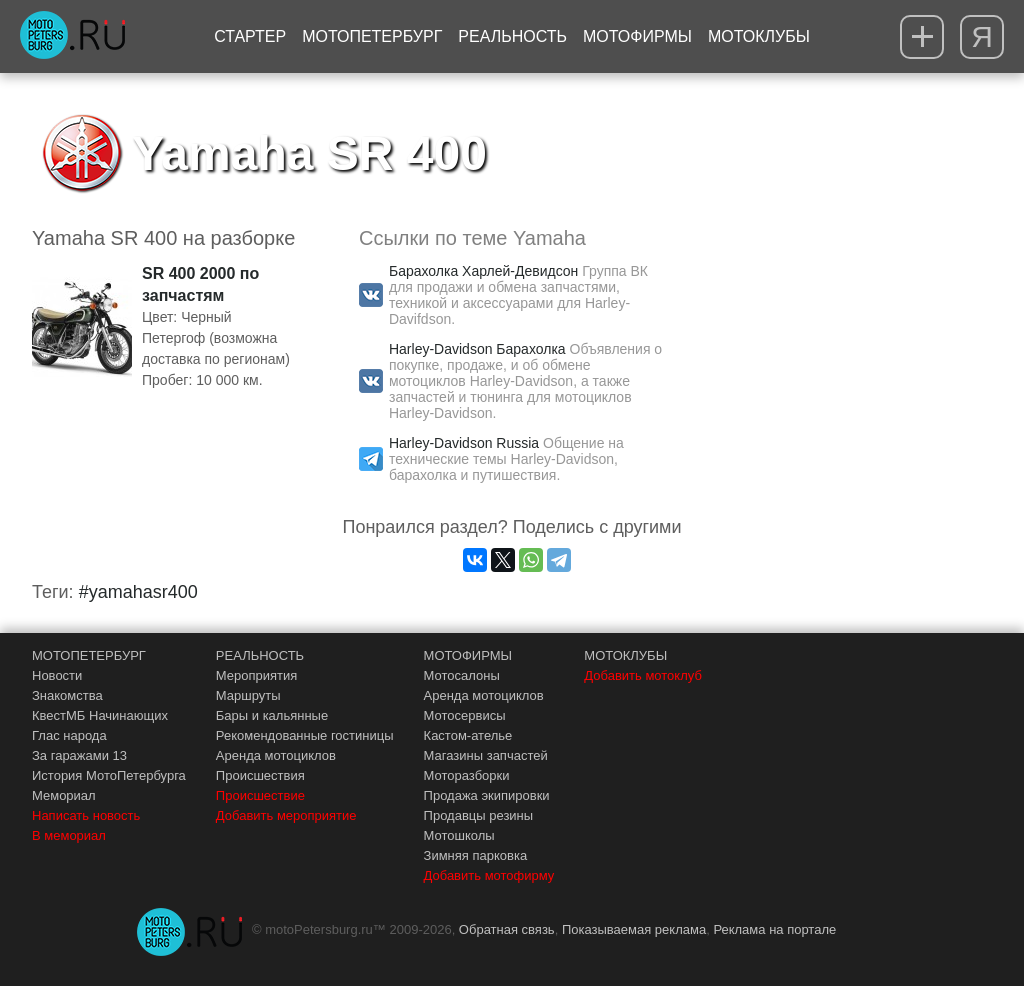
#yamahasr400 (138, 592)
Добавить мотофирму (489, 875)
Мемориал (64, 795)
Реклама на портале (774, 929)
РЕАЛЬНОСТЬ (260, 655)
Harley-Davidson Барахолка (477, 349)
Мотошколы (459, 835)
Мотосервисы (465, 715)
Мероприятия (257, 675)
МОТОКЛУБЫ (625, 655)
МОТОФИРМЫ (468, 655)
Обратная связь (507, 929)
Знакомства (67, 695)
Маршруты (248, 695)
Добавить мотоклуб (643, 675)
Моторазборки (467, 775)
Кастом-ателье (468, 735)
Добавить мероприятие (286, 815)
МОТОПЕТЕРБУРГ (89, 655)
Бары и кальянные (272, 715)
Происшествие (260, 795)
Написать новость (86, 815)
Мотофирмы (637, 36)
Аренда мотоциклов (276, 755)
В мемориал (69, 835)
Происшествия (260, 775)
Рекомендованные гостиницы (305, 735)
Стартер (250, 36)
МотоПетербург (372, 36)
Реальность (512, 36)
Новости (57, 675)
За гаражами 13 (79, 755)
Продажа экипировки (487, 795)
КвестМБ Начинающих (100, 715)
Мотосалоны (462, 675)
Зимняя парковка (476, 855)
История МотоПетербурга (109, 775)
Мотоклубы (759, 36)
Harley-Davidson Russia (464, 443)
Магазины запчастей (486, 755)
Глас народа (69, 735)
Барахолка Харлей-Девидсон (483, 271)
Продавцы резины (479, 815)
